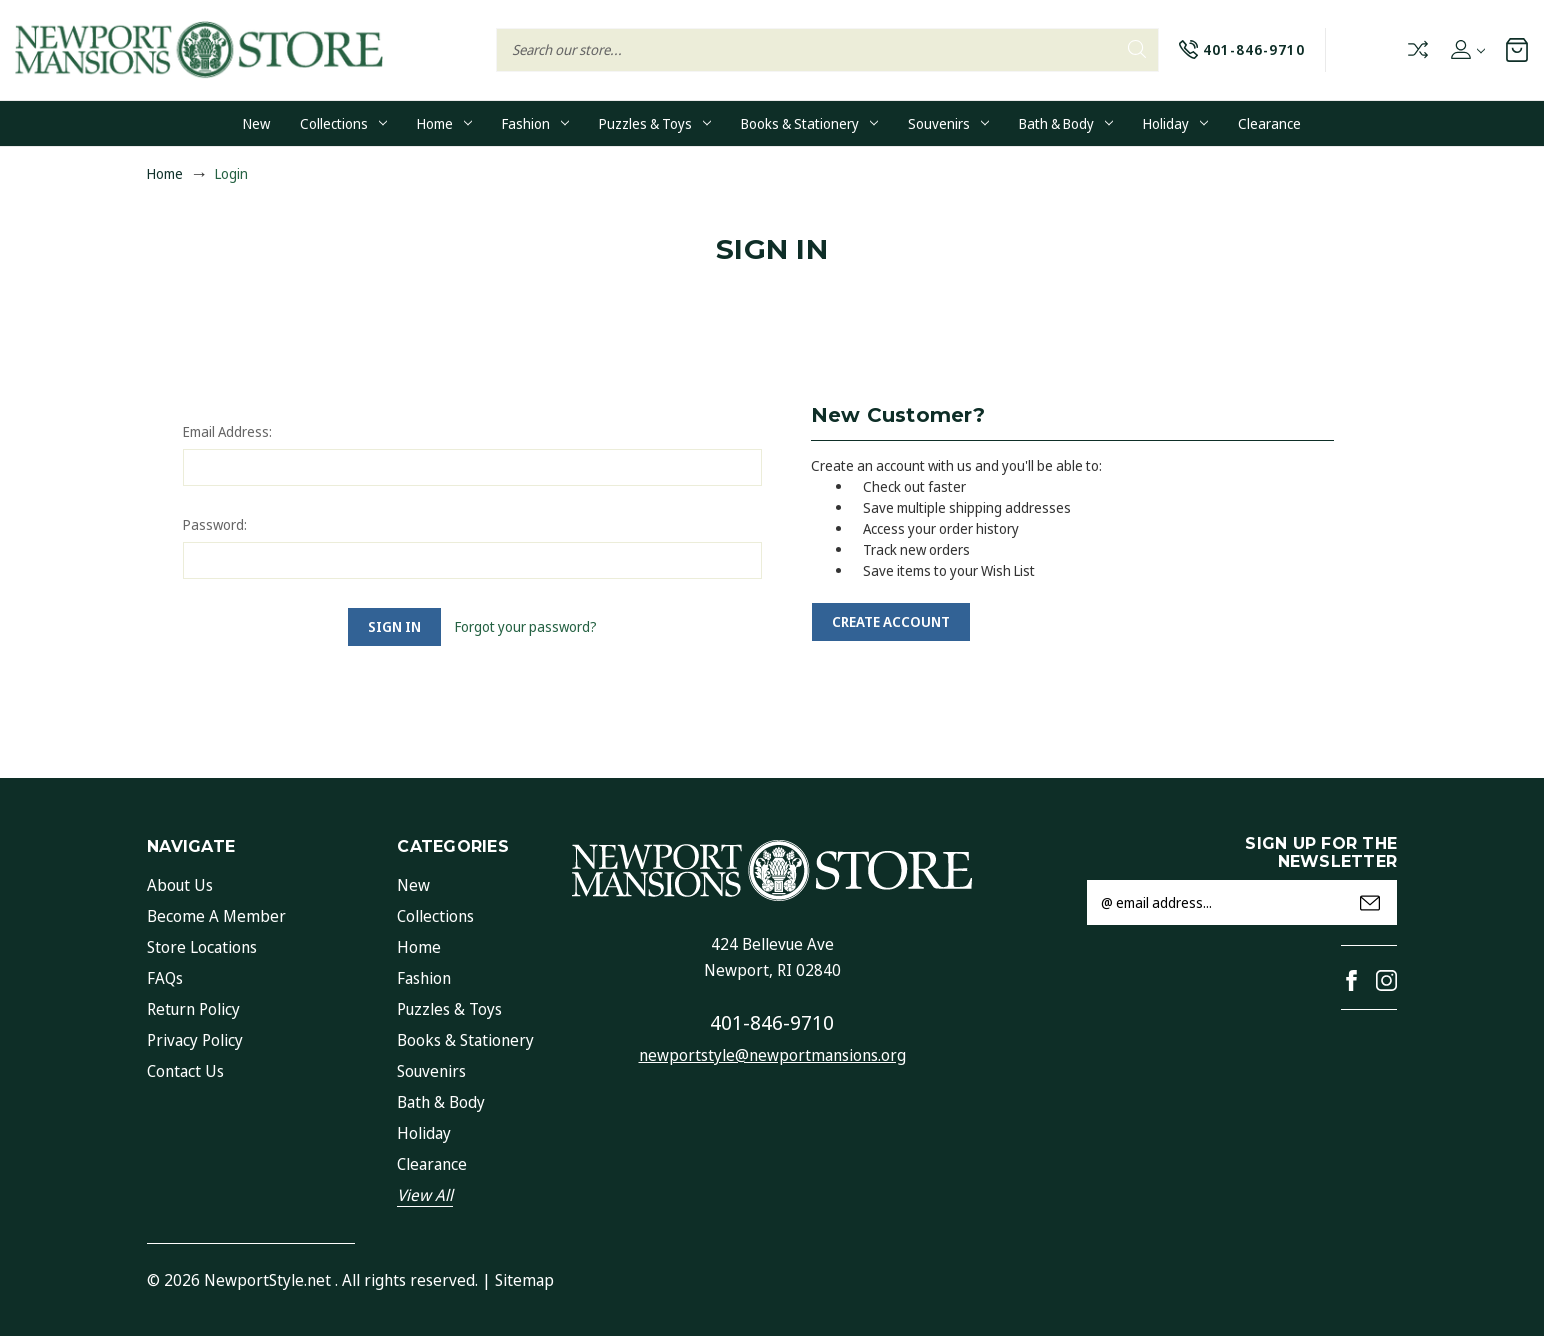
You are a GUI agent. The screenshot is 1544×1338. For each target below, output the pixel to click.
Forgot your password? (526, 626)
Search (1137, 49)
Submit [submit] (1370, 903)
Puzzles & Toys (655, 123)
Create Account (891, 621)
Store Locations (202, 947)
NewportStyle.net (267, 1280)
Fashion (535, 123)
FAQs (165, 978)
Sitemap (524, 1280)
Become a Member (216, 916)
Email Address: (227, 431)
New (256, 123)
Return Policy (193, 1009)
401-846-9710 (772, 1022)
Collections (343, 123)
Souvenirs (948, 123)
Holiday (1175, 123)
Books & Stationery (809, 123)
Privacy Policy (195, 1040)
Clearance (1269, 123)
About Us (180, 885)
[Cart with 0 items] (1517, 50)
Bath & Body (1066, 123)
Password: (215, 524)
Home (444, 123)
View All (425, 1195)
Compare (1418, 49)
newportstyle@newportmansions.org (772, 1055)
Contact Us (185, 1071)
